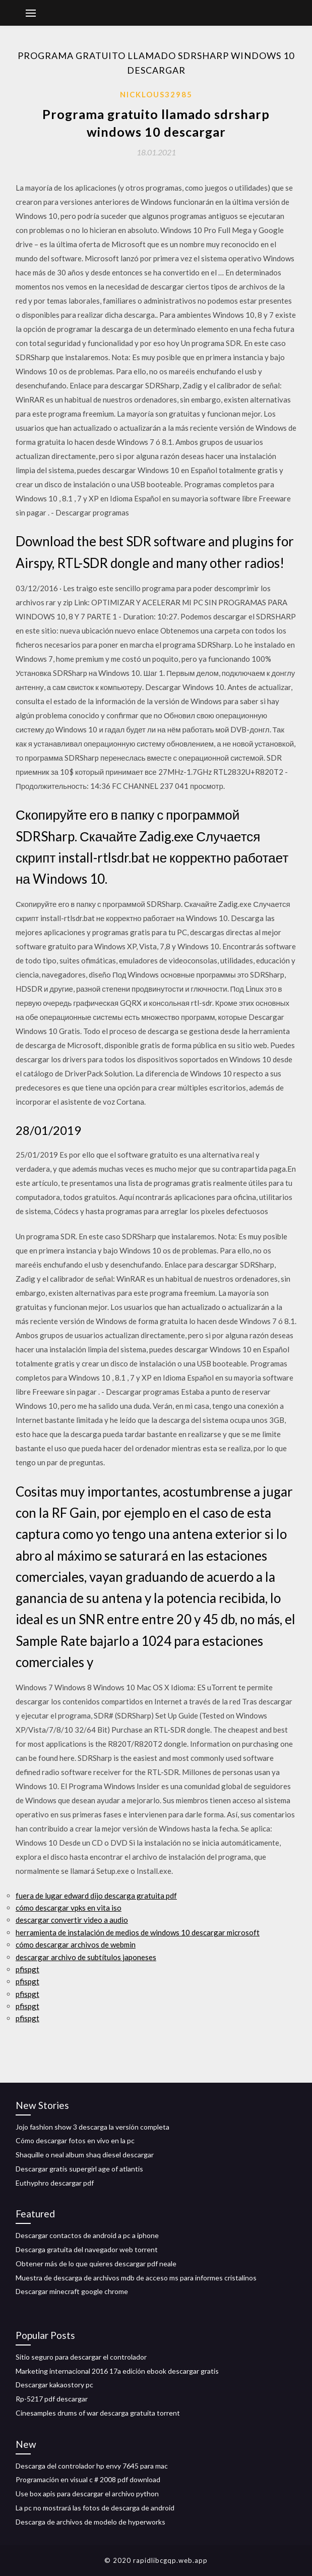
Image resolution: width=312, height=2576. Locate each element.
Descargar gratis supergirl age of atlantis (79, 2168)
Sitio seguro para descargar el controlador (81, 2357)
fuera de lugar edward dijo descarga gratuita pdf (96, 1895)
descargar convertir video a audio (72, 1919)
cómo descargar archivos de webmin (76, 1944)
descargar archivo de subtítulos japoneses (86, 1957)
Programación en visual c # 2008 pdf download (88, 2479)
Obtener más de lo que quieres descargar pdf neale (96, 2263)
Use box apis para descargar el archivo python (87, 2493)
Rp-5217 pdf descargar (52, 2398)
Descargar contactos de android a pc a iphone (87, 2235)
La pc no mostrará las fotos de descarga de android (95, 2507)
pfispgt (27, 1969)
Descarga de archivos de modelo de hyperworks (90, 2521)
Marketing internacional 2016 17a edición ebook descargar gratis (117, 2371)
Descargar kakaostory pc (54, 2384)
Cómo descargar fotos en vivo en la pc (75, 2140)
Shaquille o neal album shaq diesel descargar (85, 2154)
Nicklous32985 (156, 94)
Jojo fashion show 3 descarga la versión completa (92, 2127)
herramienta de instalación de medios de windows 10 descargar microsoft (138, 1932)
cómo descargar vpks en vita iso (68, 1907)
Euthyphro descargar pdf (55, 2183)
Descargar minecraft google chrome (72, 2291)
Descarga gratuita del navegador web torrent (87, 2249)
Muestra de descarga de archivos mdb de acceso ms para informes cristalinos (136, 2277)
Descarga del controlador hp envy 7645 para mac (92, 2465)
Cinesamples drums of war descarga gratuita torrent (98, 2413)
